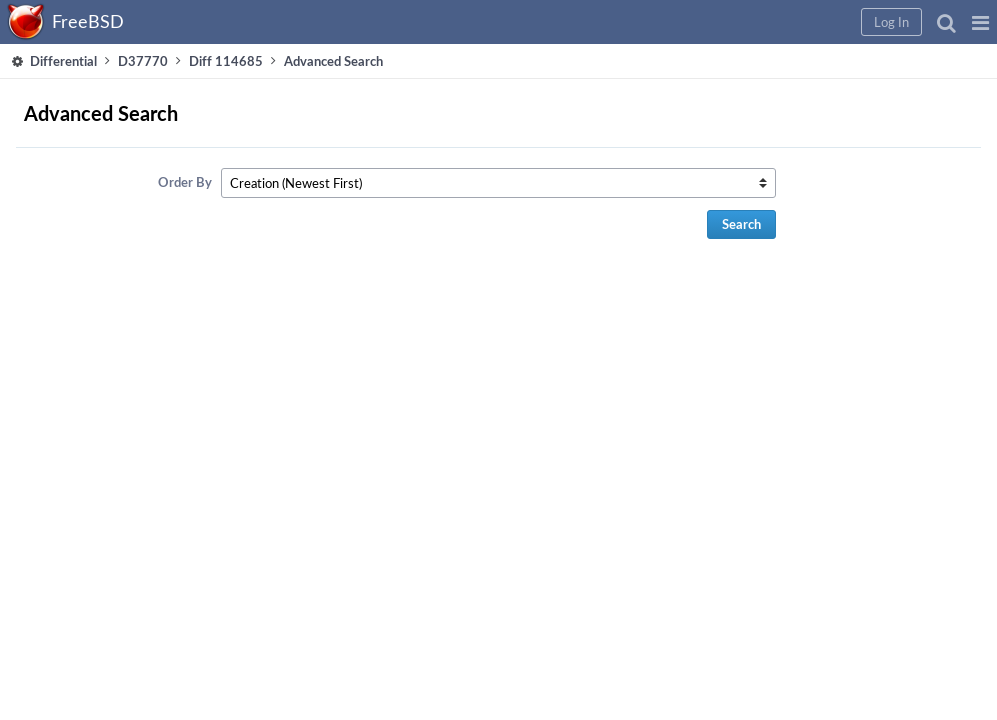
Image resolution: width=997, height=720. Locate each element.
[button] (658, 22)
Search (784, 224)
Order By (357, 182)
